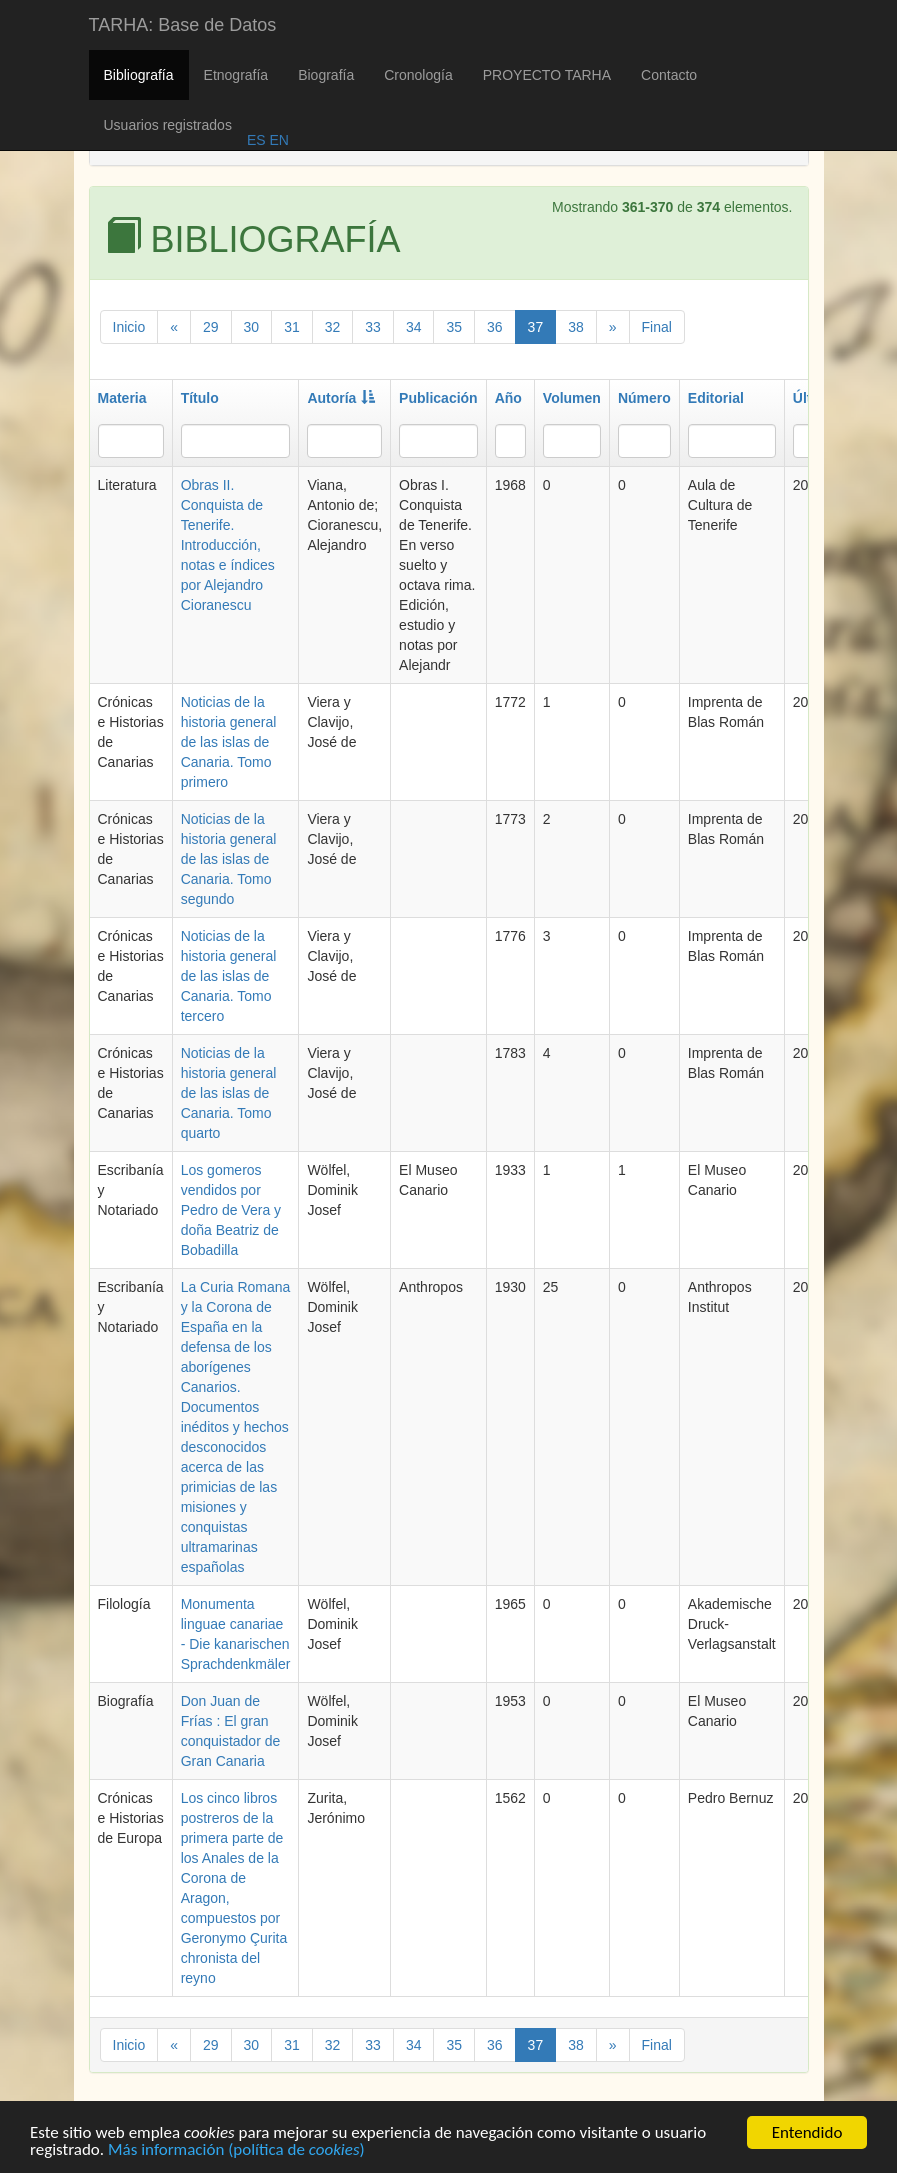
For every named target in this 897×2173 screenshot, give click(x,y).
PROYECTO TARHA (547, 75)
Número (644, 398)
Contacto (669, 75)
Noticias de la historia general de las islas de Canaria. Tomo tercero (229, 976)
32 (333, 327)
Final (657, 327)
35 (454, 327)
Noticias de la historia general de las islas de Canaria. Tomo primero (229, 742)
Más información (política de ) (236, 2152)
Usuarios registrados (168, 125)
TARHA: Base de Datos (183, 25)
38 (576, 327)
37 (536, 327)
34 (414, 327)
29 (211, 327)
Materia (122, 398)
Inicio (129, 327)
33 (373, 327)
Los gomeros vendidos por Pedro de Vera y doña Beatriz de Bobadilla (231, 1210)
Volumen (572, 398)
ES (256, 140)
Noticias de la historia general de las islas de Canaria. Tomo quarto (229, 1093)
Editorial (716, 398)
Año (508, 398)
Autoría (341, 398)
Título (200, 398)
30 (252, 327)
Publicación (438, 398)
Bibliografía (139, 75)
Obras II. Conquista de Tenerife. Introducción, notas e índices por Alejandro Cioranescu (228, 545)
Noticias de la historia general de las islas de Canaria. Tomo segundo (229, 859)
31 (292, 327)
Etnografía (236, 75)
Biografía (326, 75)
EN (277, 140)
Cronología (418, 75)
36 (495, 327)
